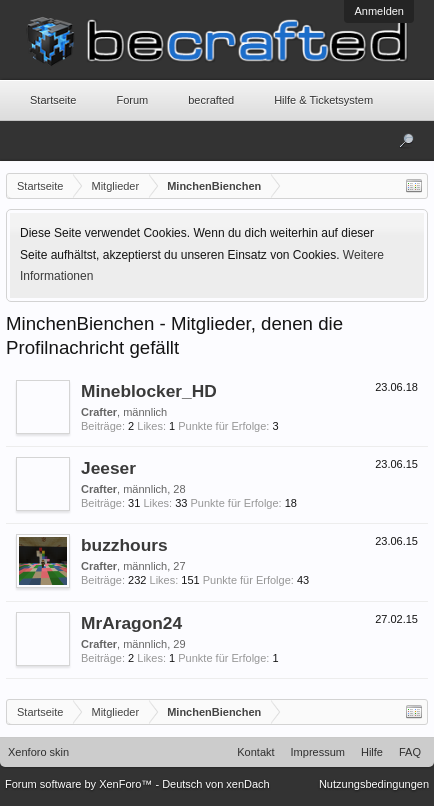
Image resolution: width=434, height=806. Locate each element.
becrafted (211, 100)
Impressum (318, 752)
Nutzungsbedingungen (374, 784)
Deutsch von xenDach (216, 784)
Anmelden (379, 11)
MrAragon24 (131, 623)
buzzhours (124, 545)
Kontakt (255, 752)
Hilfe (372, 752)
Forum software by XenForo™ (80, 784)
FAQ (410, 752)
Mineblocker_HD (149, 391)
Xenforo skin (38, 752)
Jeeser (108, 468)
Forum (132, 100)
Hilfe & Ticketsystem (323, 100)
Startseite (53, 100)
